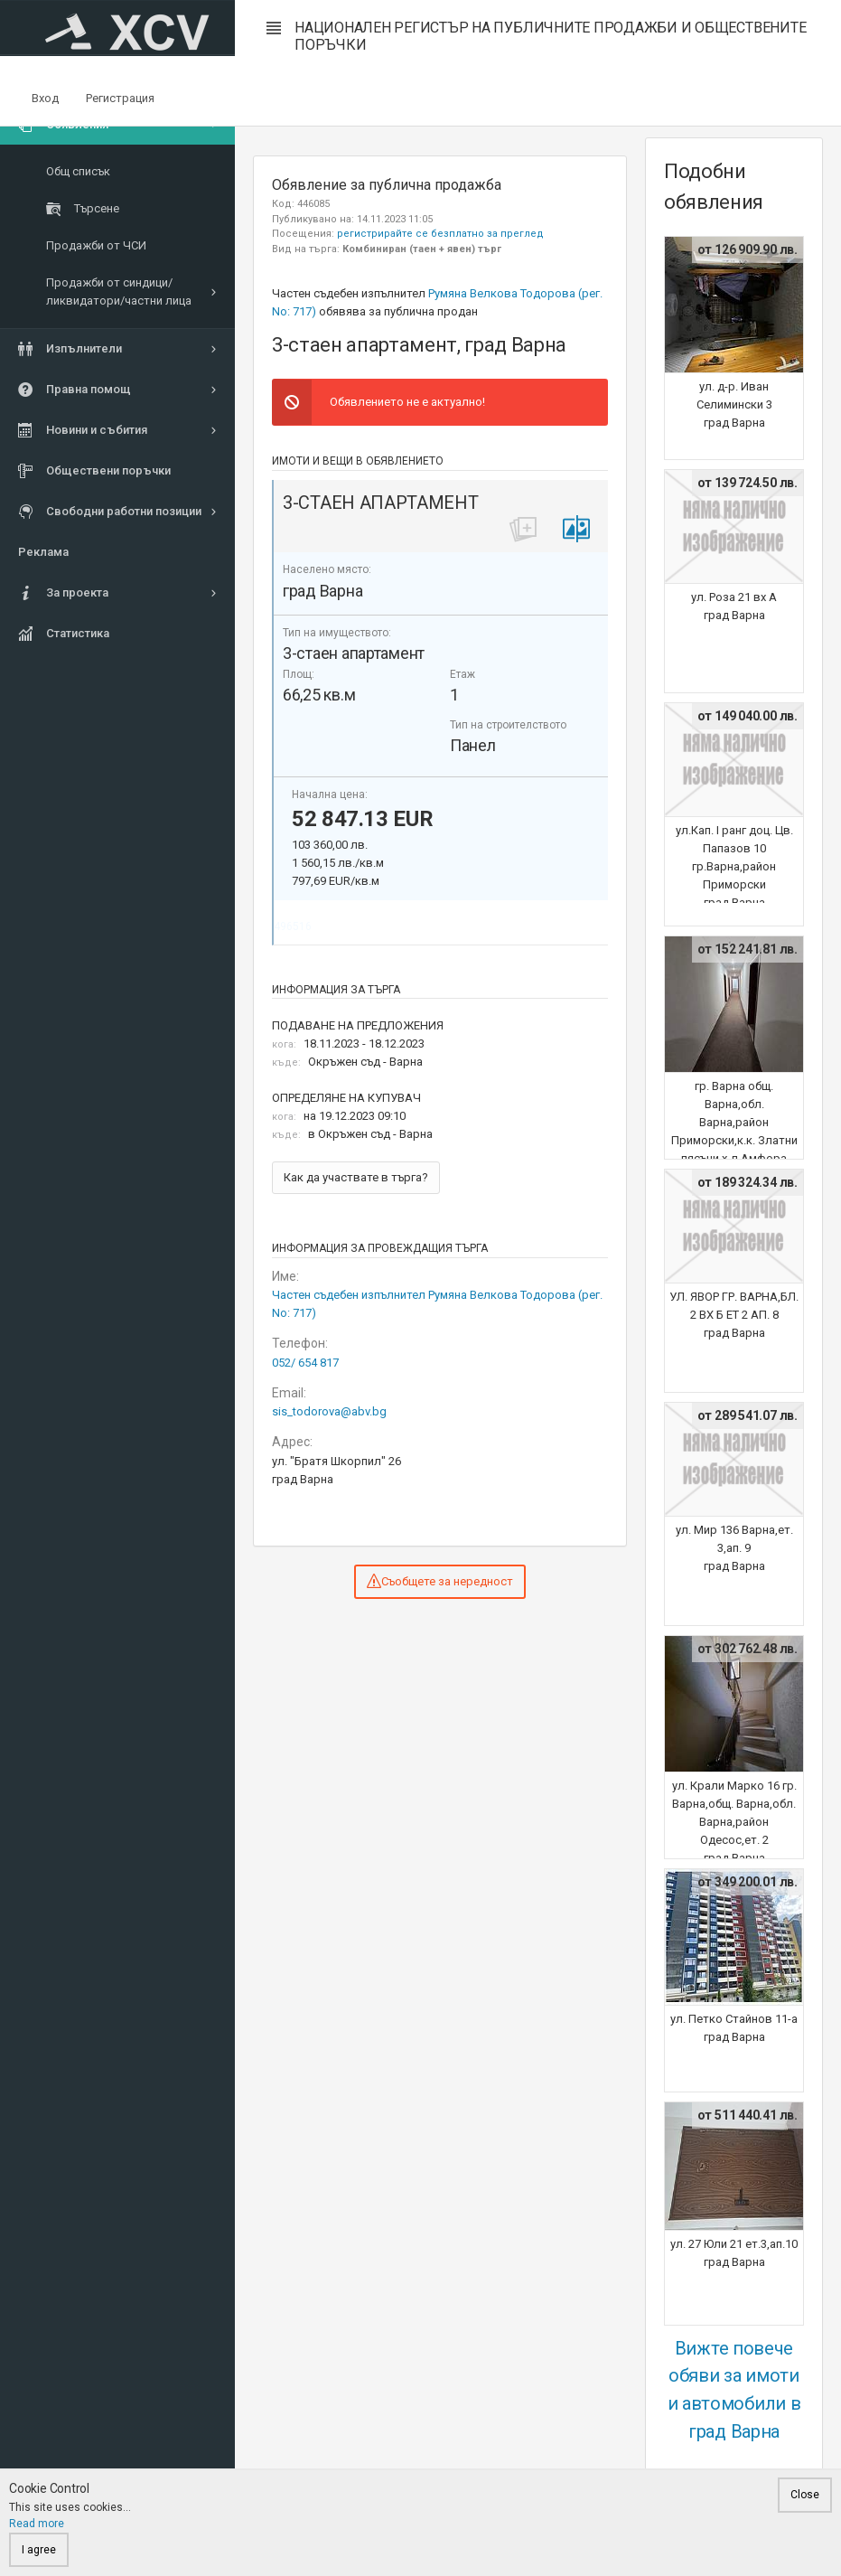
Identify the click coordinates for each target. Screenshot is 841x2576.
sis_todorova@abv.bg (329, 1411)
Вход (45, 98)
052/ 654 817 (305, 1362)
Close (804, 2494)
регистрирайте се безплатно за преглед (440, 234)
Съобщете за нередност (440, 1581)
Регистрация (120, 98)
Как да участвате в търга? (356, 1177)
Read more (36, 2523)
